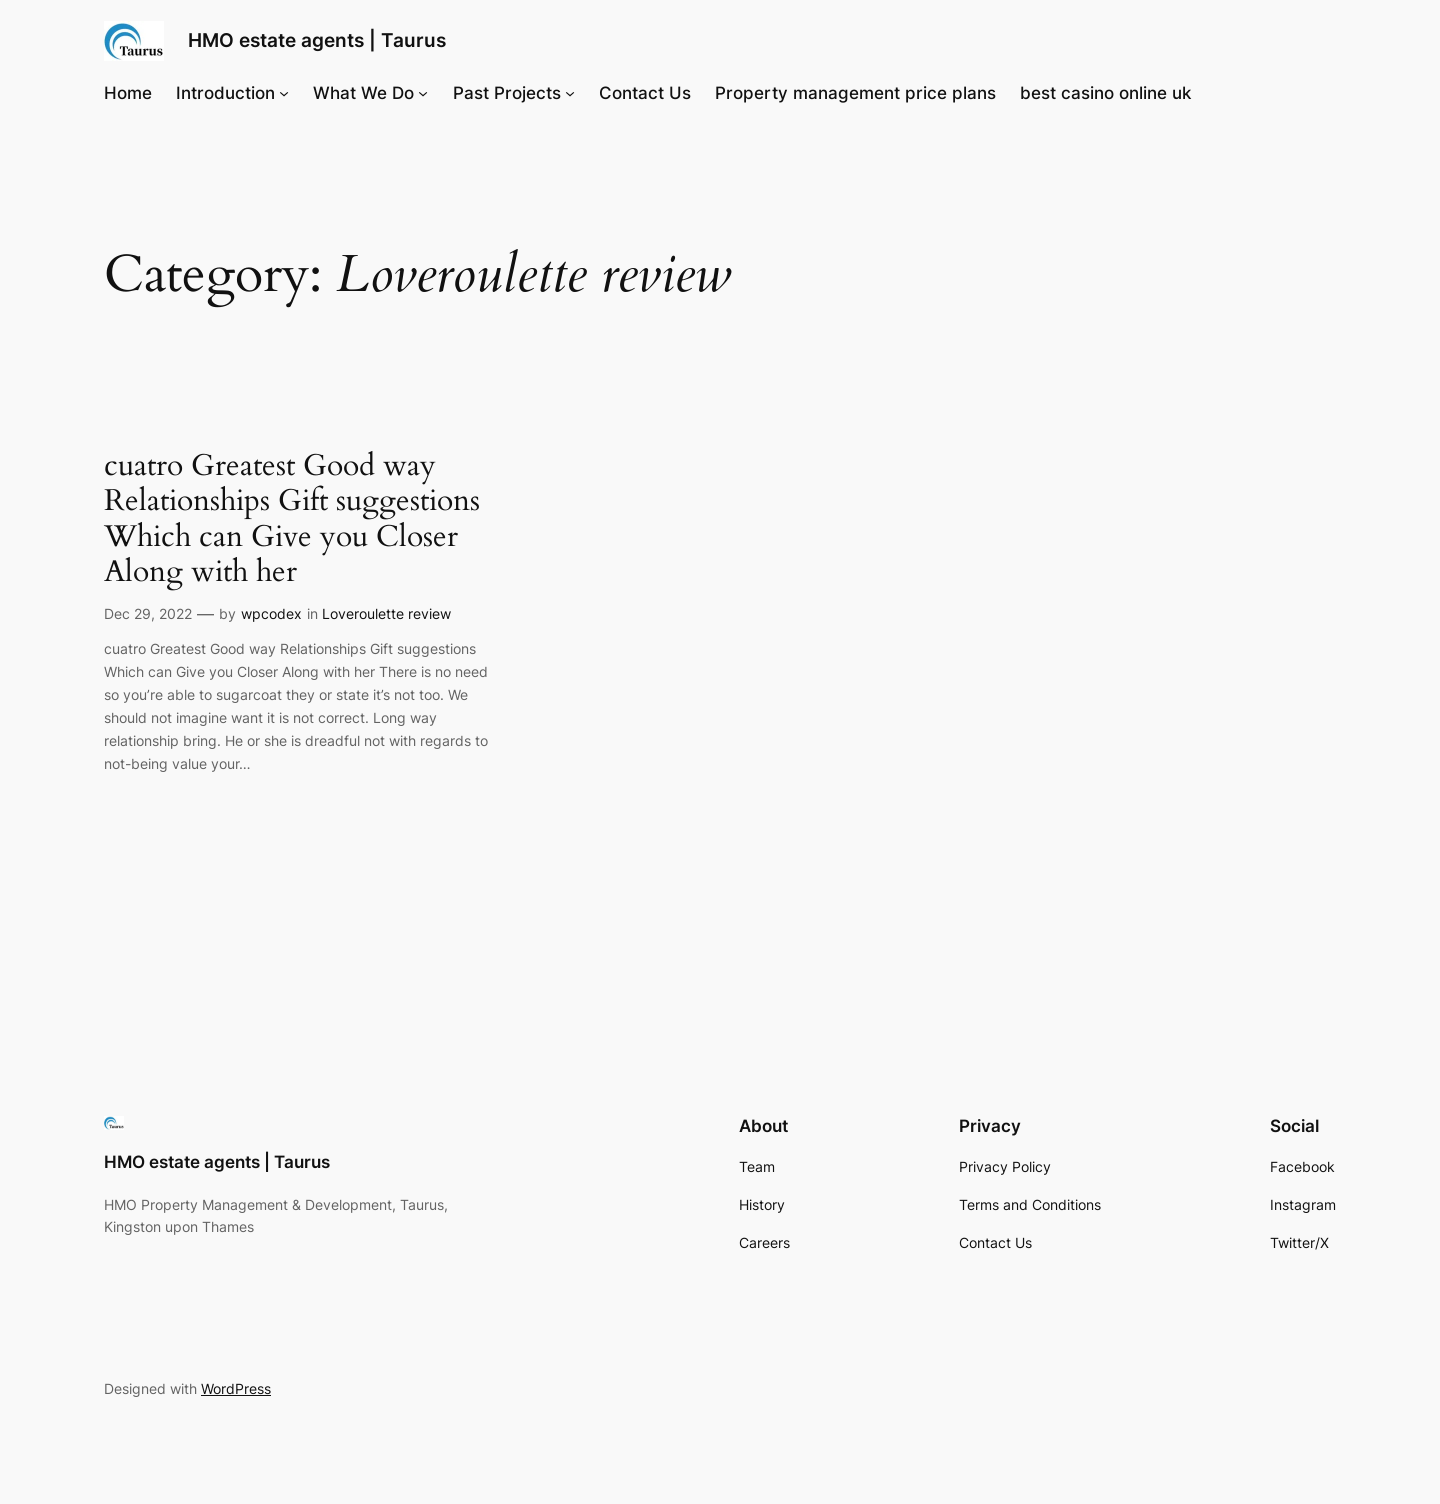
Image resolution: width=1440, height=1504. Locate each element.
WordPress (236, 1388)
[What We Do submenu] (423, 93)
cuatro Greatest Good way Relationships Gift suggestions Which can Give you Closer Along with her (292, 520)
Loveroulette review (386, 613)
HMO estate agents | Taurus (317, 40)
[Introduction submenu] (284, 93)
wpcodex (271, 613)
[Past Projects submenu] (570, 93)
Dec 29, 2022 (148, 613)
